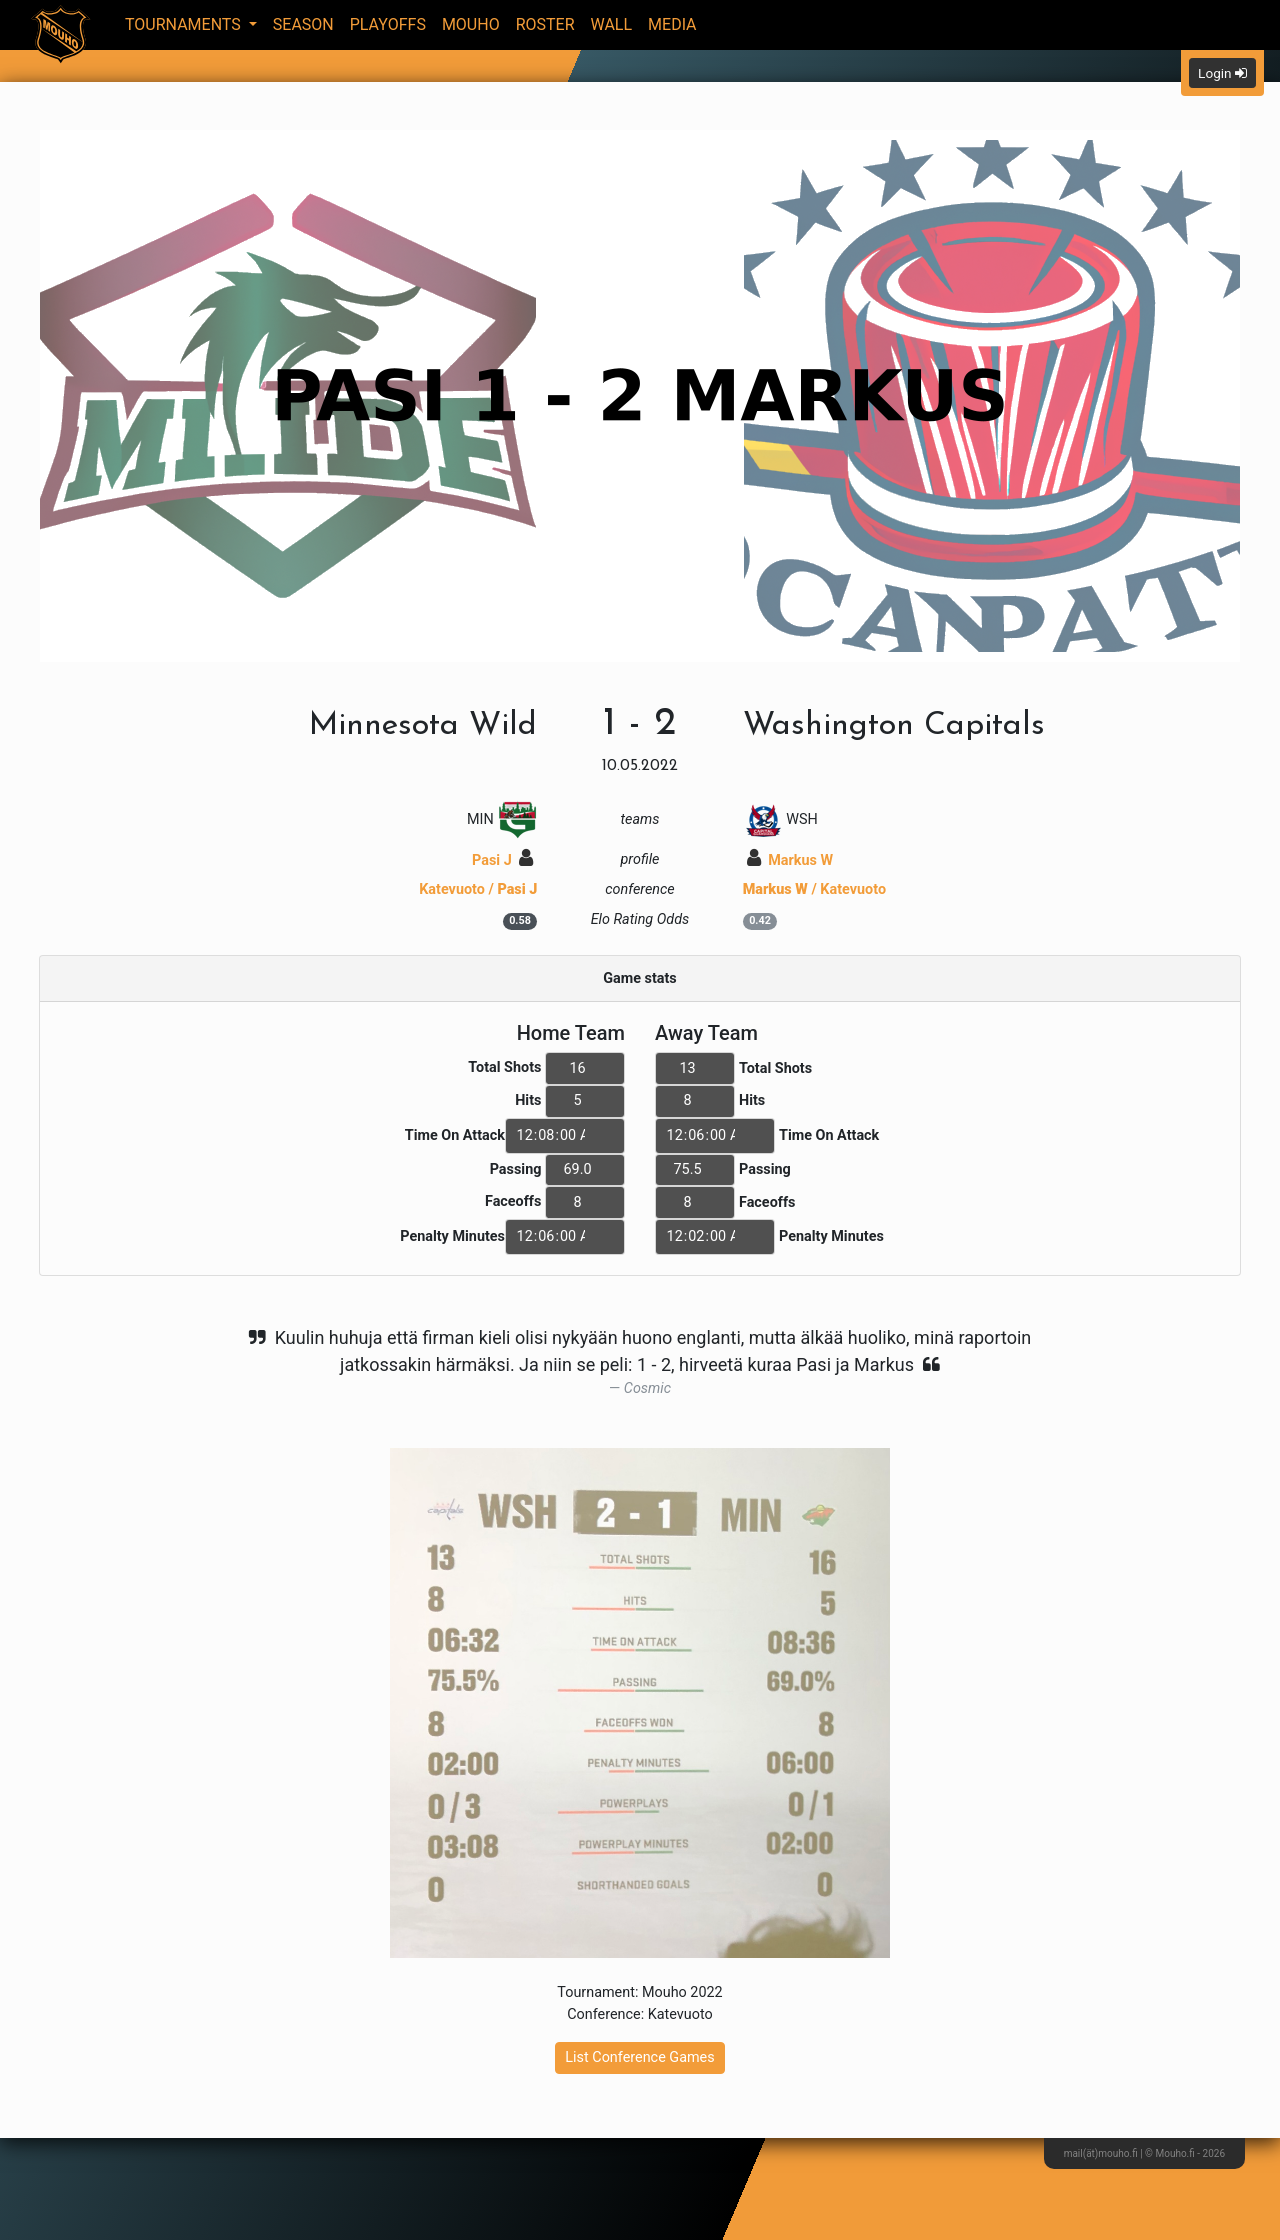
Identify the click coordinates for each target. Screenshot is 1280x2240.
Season (303, 24)
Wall (612, 24)
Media (672, 24)
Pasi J (502, 860)
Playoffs (388, 24)
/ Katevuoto (814, 889)
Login (1222, 73)
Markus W (790, 860)
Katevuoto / (478, 889)
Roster (545, 24)
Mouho (471, 24)
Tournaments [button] (185, 24)
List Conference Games (639, 2057)
